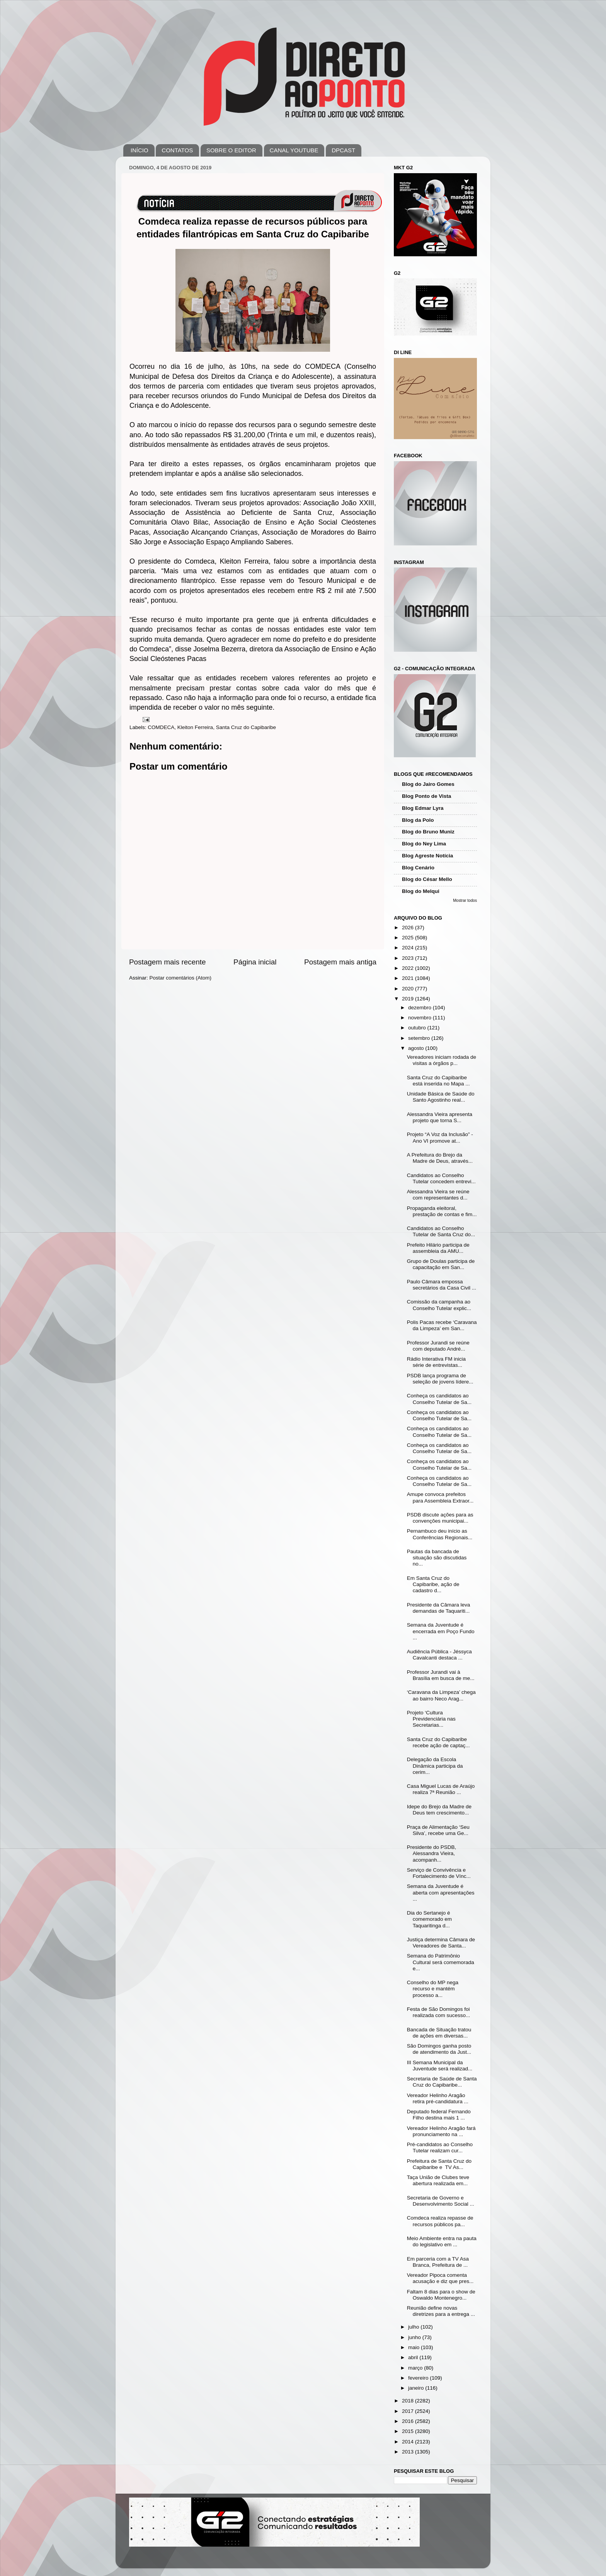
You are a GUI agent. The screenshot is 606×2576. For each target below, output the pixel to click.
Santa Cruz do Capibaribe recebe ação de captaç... (438, 1742)
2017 (408, 2411)
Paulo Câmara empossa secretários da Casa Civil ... (441, 1285)
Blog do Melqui (420, 891)
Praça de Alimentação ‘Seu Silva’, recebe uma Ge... (438, 1830)
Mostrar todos (465, 900)
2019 (408, 999)
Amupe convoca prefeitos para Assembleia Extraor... (440, 1497)
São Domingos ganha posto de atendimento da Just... (439, 2049)
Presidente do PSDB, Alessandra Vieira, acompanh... (431, 1853)
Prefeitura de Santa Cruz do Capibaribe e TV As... (439, 2164)
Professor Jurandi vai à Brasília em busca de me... (441, 1675)
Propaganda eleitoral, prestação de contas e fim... (442, 1211)
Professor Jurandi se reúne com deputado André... (438, 1346)
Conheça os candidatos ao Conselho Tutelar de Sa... (439, 1399)
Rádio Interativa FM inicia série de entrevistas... (436, 1362)
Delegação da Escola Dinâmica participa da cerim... (435, 1766)
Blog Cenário (418, 868)
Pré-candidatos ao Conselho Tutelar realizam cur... (440, 2147)
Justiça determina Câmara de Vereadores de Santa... (441, 1943)
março (416, 2368)
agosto (416, 1048)
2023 (408, 958)
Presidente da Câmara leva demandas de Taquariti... (438, 1608)
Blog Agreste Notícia (427, 856)
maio (414, 2347)
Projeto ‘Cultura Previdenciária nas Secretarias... (431, 1719)
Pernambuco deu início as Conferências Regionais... (440, 1534)
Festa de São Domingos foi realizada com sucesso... (438, 2012)
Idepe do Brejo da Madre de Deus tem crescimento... (439, 1810)
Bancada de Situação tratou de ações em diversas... (439, 2033)
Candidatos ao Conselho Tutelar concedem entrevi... (441, 1178)
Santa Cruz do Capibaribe (246, 727)
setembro (419, 1038)
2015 (408, 2431)
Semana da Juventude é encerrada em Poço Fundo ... (441, 1631)
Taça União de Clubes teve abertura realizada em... (438, 2180)
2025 (408, 937)
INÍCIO (139, 150)
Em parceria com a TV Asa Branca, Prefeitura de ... (438, 2262)
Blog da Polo (418, 820)
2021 (408, 978)
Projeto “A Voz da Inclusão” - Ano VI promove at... (440, 1137)
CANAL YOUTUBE (294, 150)
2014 (408, 2442)
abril (413, 2357)
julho (414, 2327)
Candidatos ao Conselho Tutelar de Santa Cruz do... (441, 1231)
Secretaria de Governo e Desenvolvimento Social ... (440, 2201)
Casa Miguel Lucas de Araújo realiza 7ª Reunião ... (441, 1789)
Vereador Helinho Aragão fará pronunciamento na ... (441, 2131)
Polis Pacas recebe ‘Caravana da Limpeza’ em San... (442, 1325)
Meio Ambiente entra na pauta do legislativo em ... (442, 2241)
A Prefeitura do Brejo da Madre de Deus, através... (440, 1158)
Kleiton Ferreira (195, 727)
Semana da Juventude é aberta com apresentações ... (441, 1892)
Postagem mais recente (167, 962)
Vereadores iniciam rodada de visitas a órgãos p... (441, 1060)
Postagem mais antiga (340, 962)
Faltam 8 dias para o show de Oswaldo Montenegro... (441, 2295)
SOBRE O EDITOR (231, 150)
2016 (408, 2421)
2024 (408, 948)
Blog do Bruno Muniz (428, 832)
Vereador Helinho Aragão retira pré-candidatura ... (437, 2098)
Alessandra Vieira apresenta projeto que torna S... (439, 1117)
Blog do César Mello (427, 879)
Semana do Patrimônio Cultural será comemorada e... (440, 1962)
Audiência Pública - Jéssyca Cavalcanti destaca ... (439, 1655)
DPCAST (343, 150)
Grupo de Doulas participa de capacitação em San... (441, 1264)
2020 (408, 989)
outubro (417, 1028)
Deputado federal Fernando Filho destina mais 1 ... (439, 2115)
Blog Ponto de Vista (426, 796)
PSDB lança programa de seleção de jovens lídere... (440, 1379)
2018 (408, 2401)
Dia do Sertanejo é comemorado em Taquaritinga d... (429, 1919)
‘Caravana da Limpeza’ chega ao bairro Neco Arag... (441, 1695)
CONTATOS (177, 150)
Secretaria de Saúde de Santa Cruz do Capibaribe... (442, 2082)
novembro (420, 1018)
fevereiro (419, 2378)
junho (415, 2337)
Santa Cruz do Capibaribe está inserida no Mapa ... (438, 1081)
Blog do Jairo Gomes (428, 784)
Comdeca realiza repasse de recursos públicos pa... (440, 2221)
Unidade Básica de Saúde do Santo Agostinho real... (441, 1097)
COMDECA (161, 727)
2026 (408, 927)
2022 (408, 968)
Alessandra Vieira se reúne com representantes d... (438, 1195)
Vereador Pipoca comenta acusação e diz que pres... (440, 2278)
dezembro (420, 1007)
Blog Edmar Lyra (423, 808)
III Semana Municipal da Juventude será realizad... (440, 2066)
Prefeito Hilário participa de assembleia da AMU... (438, 1248)
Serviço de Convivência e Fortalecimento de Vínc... (439, 1873)
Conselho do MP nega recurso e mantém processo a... (432, 1989)
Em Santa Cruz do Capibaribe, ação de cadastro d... (433, 1584)
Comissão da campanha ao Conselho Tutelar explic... (439, 1305)
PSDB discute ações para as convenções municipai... (440, 1518)
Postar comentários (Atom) (181, 978)
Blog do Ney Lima (424, 844)
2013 (408, 2452)
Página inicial (254, 962)
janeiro (416, 2388)
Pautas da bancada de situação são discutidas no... (437, 1558)
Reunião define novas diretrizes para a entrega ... (441, 2311)
